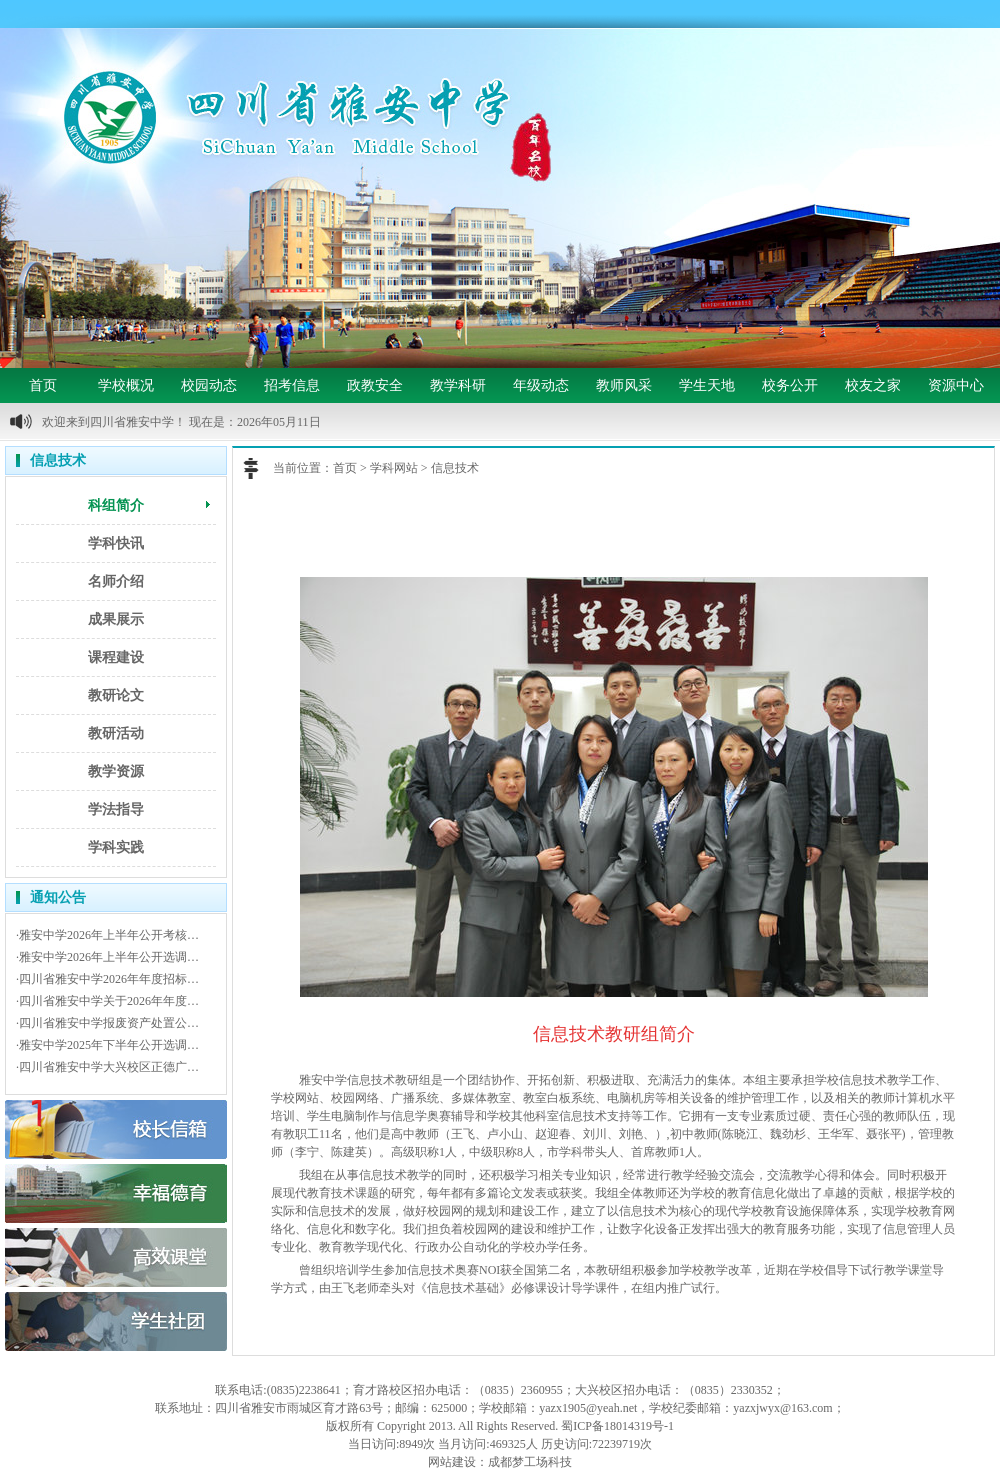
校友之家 (873, 385)
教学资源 (116, 771)
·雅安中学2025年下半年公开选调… (107, 1045)
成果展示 (116, 619)
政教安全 (375, 385)
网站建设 (452, 1462)
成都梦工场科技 (530, 1462)
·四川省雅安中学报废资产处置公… (107, 1023)
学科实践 (116, 847)
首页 (43, 385)
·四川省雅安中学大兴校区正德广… (107, 1067)
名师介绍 (116, 581)
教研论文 (116, 695)
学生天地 (707, 385)
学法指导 (116, 809)
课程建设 (116, 657)
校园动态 (209, 385)
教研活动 (116, 733)
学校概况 (126, 385)
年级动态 (541, 385)
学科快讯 (116, 543)
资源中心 (956, 385)
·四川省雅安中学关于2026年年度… (107, 1001)
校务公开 (790, 385)
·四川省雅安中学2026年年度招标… (107, 979)
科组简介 (116, 505)
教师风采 (624, 385)
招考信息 (292, 385)
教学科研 (458, 385)
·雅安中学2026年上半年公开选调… (107, 957)
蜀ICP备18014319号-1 (617, 1426)
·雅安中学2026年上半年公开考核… (107, 935)
